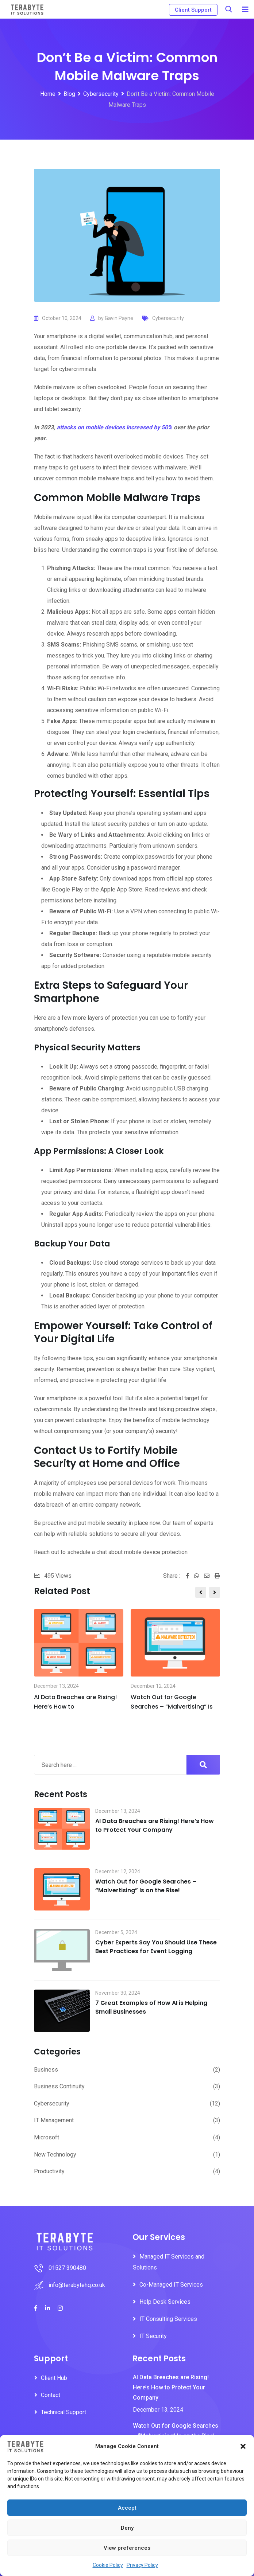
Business (46, 2069)
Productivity (49, 2171)
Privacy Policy (142, 2565)
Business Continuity (59, 2086)
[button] (243, 2446)
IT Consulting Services (168, 2318)
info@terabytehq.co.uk (77, 2285)
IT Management (54, 2120)
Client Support (193, 10)
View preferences (127, 2548)
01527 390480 (67, 2267)
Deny (127, 2528)
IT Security (153, 2336)
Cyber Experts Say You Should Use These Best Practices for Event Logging (156, 1946)
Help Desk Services (164, 2301)
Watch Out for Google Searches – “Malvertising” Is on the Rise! (145, 1885)
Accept (127, 2508)
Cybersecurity (168, 318)
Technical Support (63, 2412)
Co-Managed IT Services (171, 2284)
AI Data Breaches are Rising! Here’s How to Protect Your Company (154, 1825)
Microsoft (46, 2137)
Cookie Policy (108, 2565)
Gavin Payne (119, 318)
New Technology (55, 2154)
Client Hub (54, 2377)
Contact (50, 2395)
